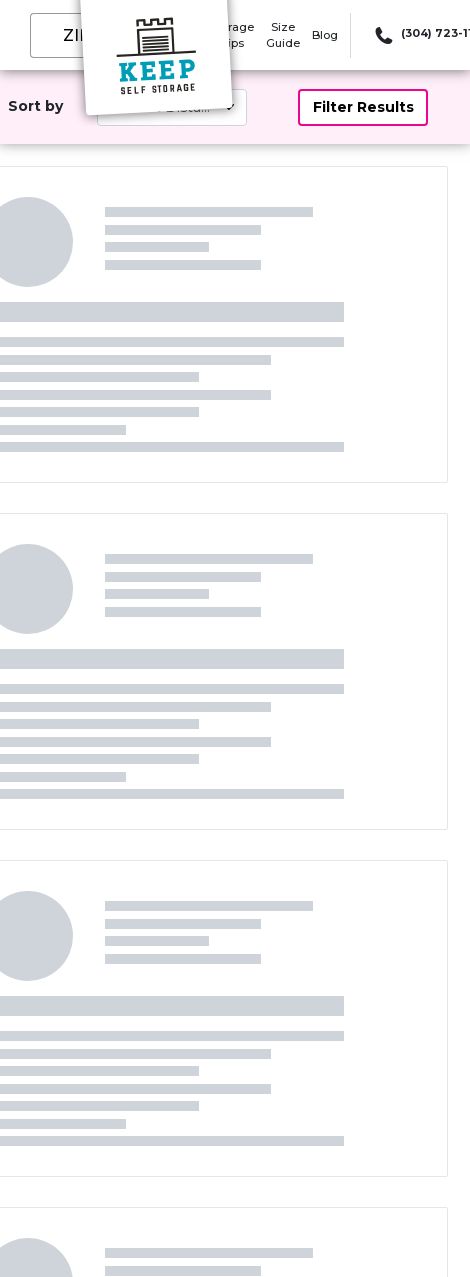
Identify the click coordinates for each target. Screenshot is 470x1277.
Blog (325, 35)
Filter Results (363, 107)
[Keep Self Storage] (156, 63)
